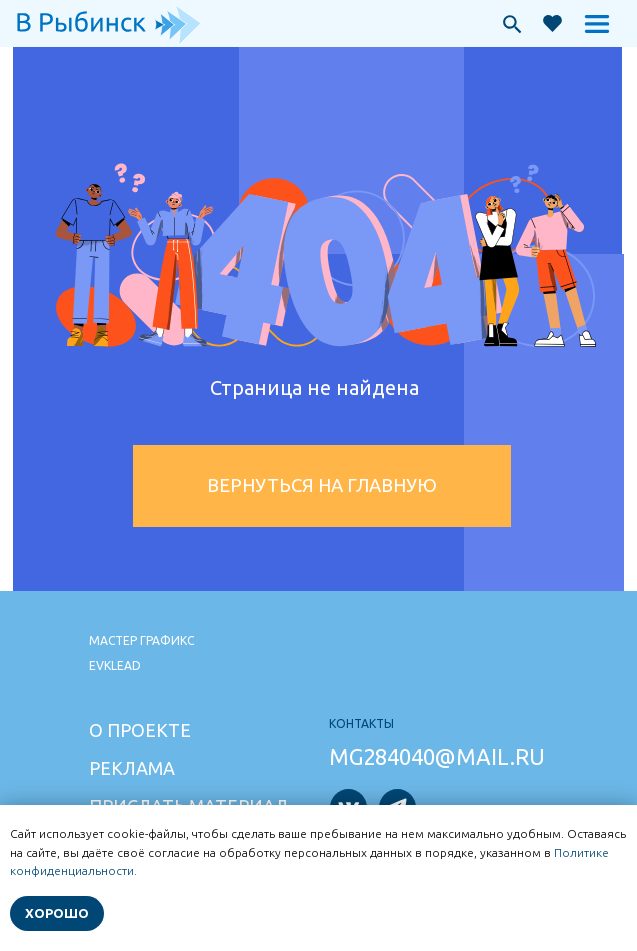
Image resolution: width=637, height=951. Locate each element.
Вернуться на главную (322, 485)
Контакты (361, 723)
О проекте (140, 730)
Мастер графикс (141, 640)
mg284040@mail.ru (437, 756)
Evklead (115, 665)
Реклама (132, 768)
